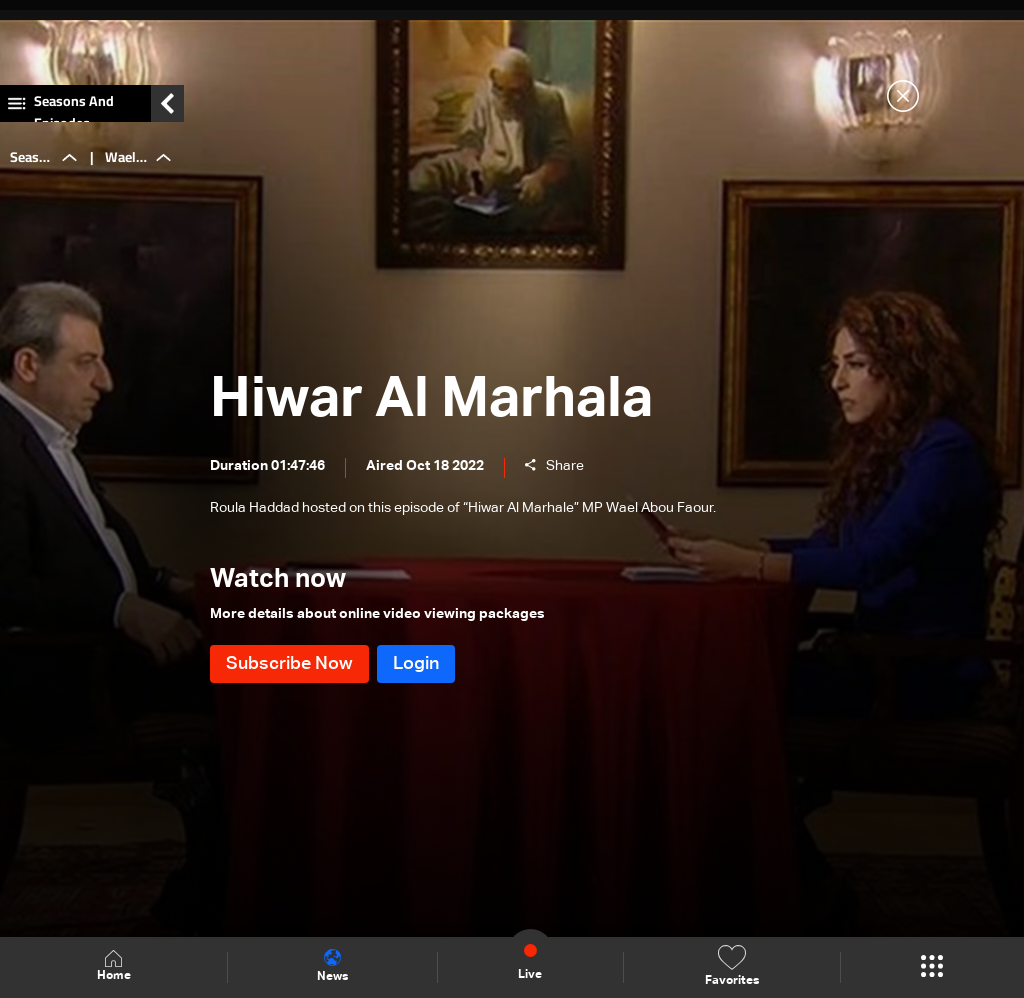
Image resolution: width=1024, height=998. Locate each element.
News (332, 966)
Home (114, 966)
